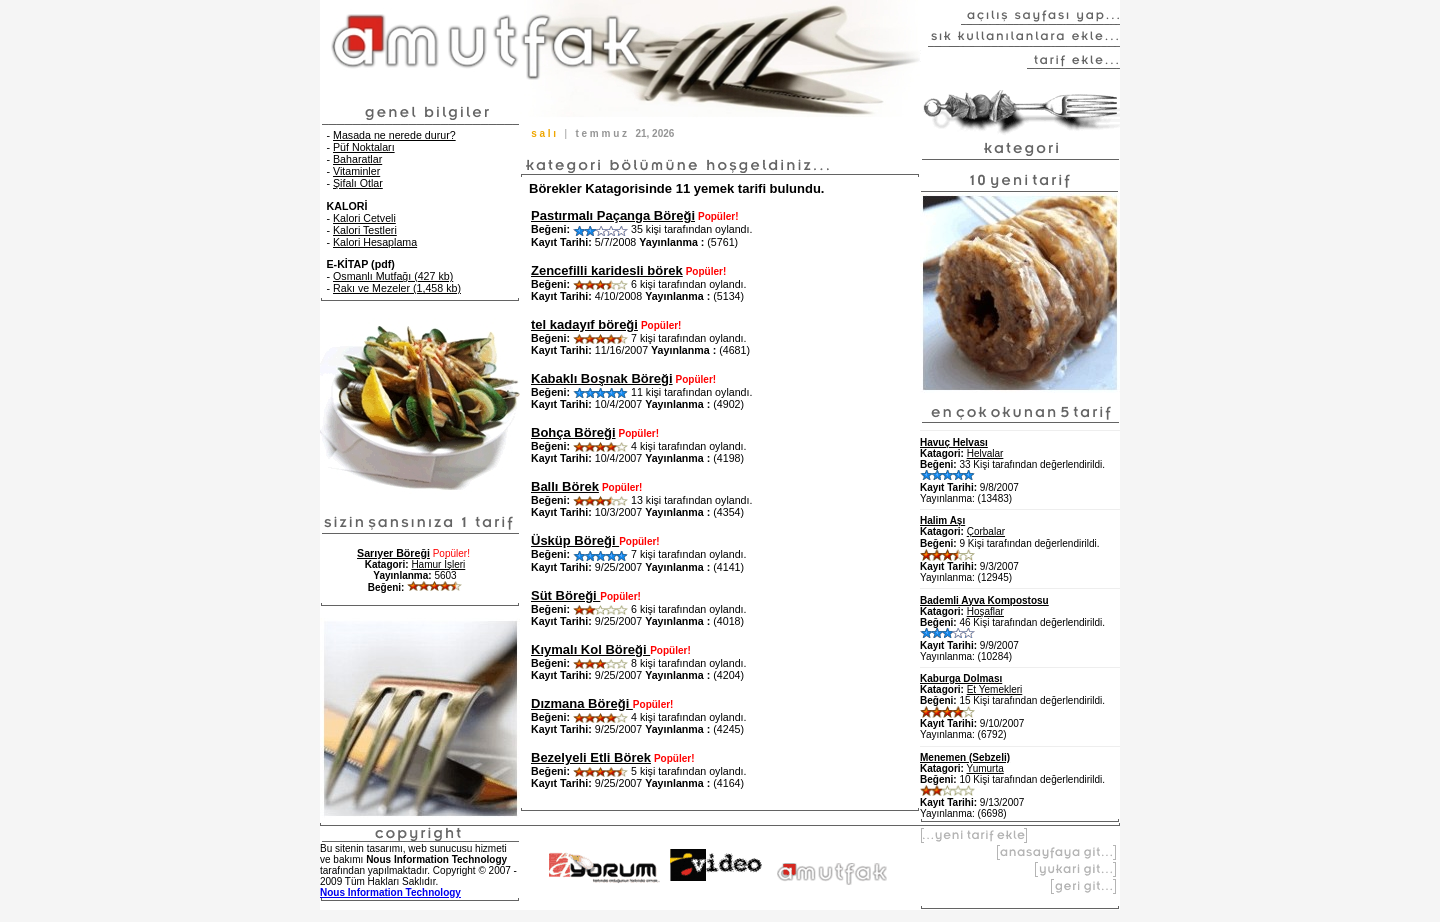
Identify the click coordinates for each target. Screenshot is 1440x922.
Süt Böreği (565, 595)
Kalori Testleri (365, 230)
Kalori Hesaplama (375, 242)
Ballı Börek (565, 486)
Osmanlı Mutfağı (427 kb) (393, 276)
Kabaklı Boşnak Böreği (602, 378)
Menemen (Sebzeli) (965, 757)
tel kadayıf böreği (584, 324)
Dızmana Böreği (582, 703)
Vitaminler (356, 171)
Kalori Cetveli (364, 218)
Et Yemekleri (995, 689)
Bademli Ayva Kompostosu (984, 600)
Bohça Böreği (573, 432)
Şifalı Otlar (358, 183)
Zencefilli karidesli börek (607, 270)
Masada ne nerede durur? (394, 135)
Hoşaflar (985, 611)
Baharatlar (357, 159)
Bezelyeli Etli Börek (591, 757)
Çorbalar (986, 531)
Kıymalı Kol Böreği (590, 649)
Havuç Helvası (954, 442)
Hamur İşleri (438, 564)
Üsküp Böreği (575, 540)
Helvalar (985, 453)
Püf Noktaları (364, 147)
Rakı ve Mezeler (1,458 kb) (397, 288)
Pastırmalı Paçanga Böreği (613, 215)
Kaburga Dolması (961, 678)
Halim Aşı (942, 520)
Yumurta (985, 768)
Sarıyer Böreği (393, 553)
